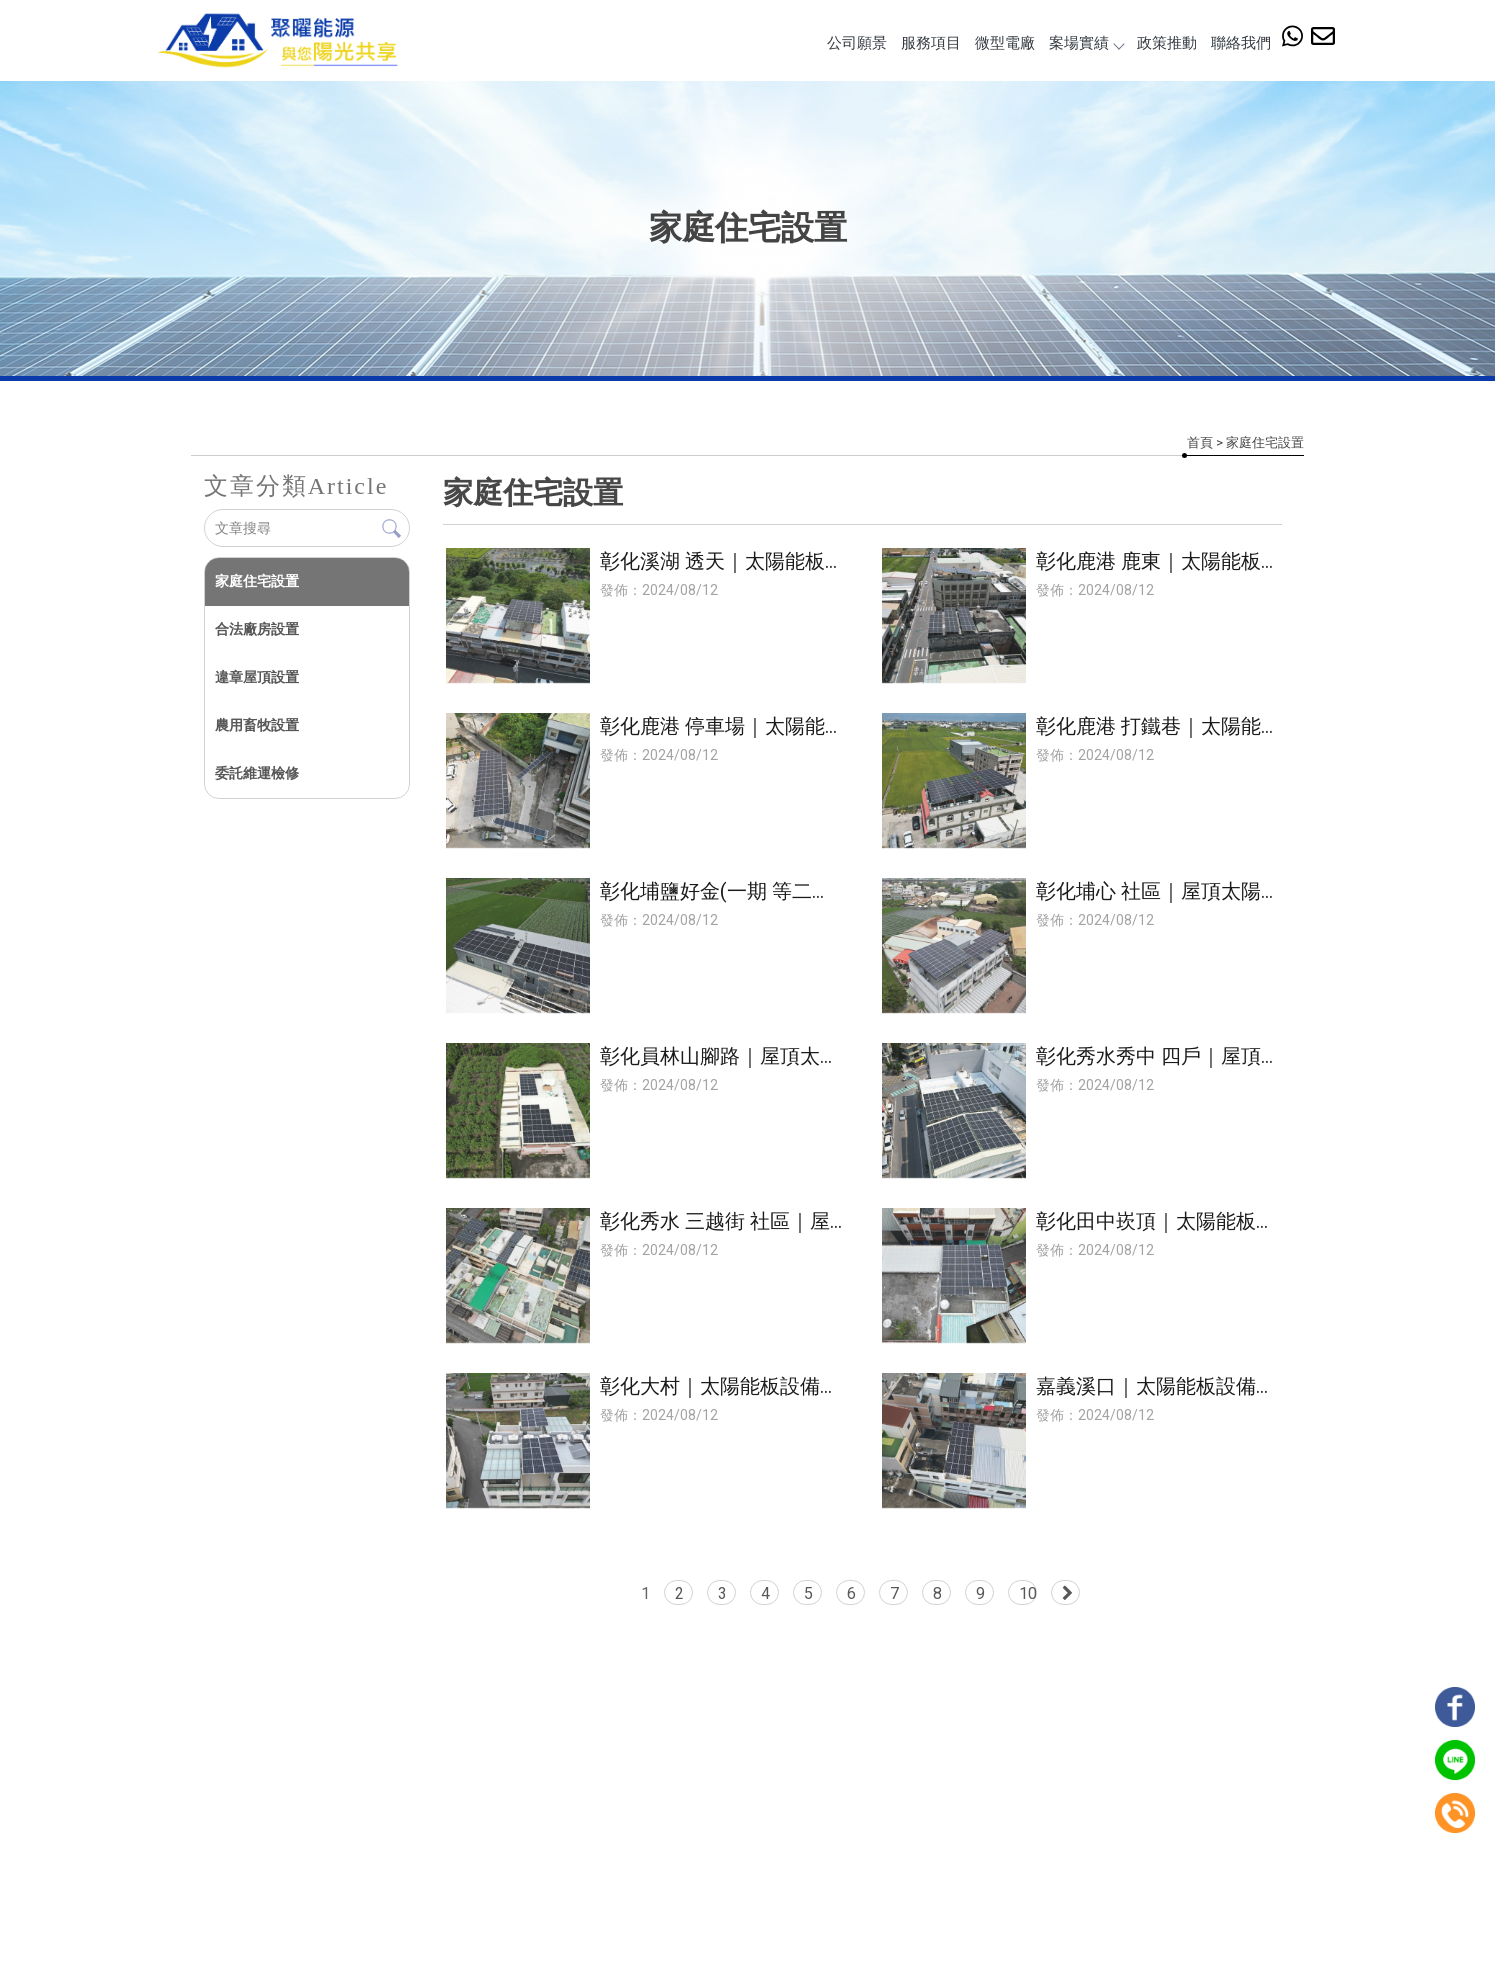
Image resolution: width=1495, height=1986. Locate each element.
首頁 (1200, 442)
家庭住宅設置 (256, 581)
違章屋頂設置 (256, 677)
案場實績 (1086, 43)
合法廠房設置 (256, 629)
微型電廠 (1005, 43)
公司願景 (857, 43)
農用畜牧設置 (256, 725)
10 (1029, 1593)
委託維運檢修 (256, 773)
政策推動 (1167, 43)
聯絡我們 (1241, 43)
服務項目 (931, 43)
